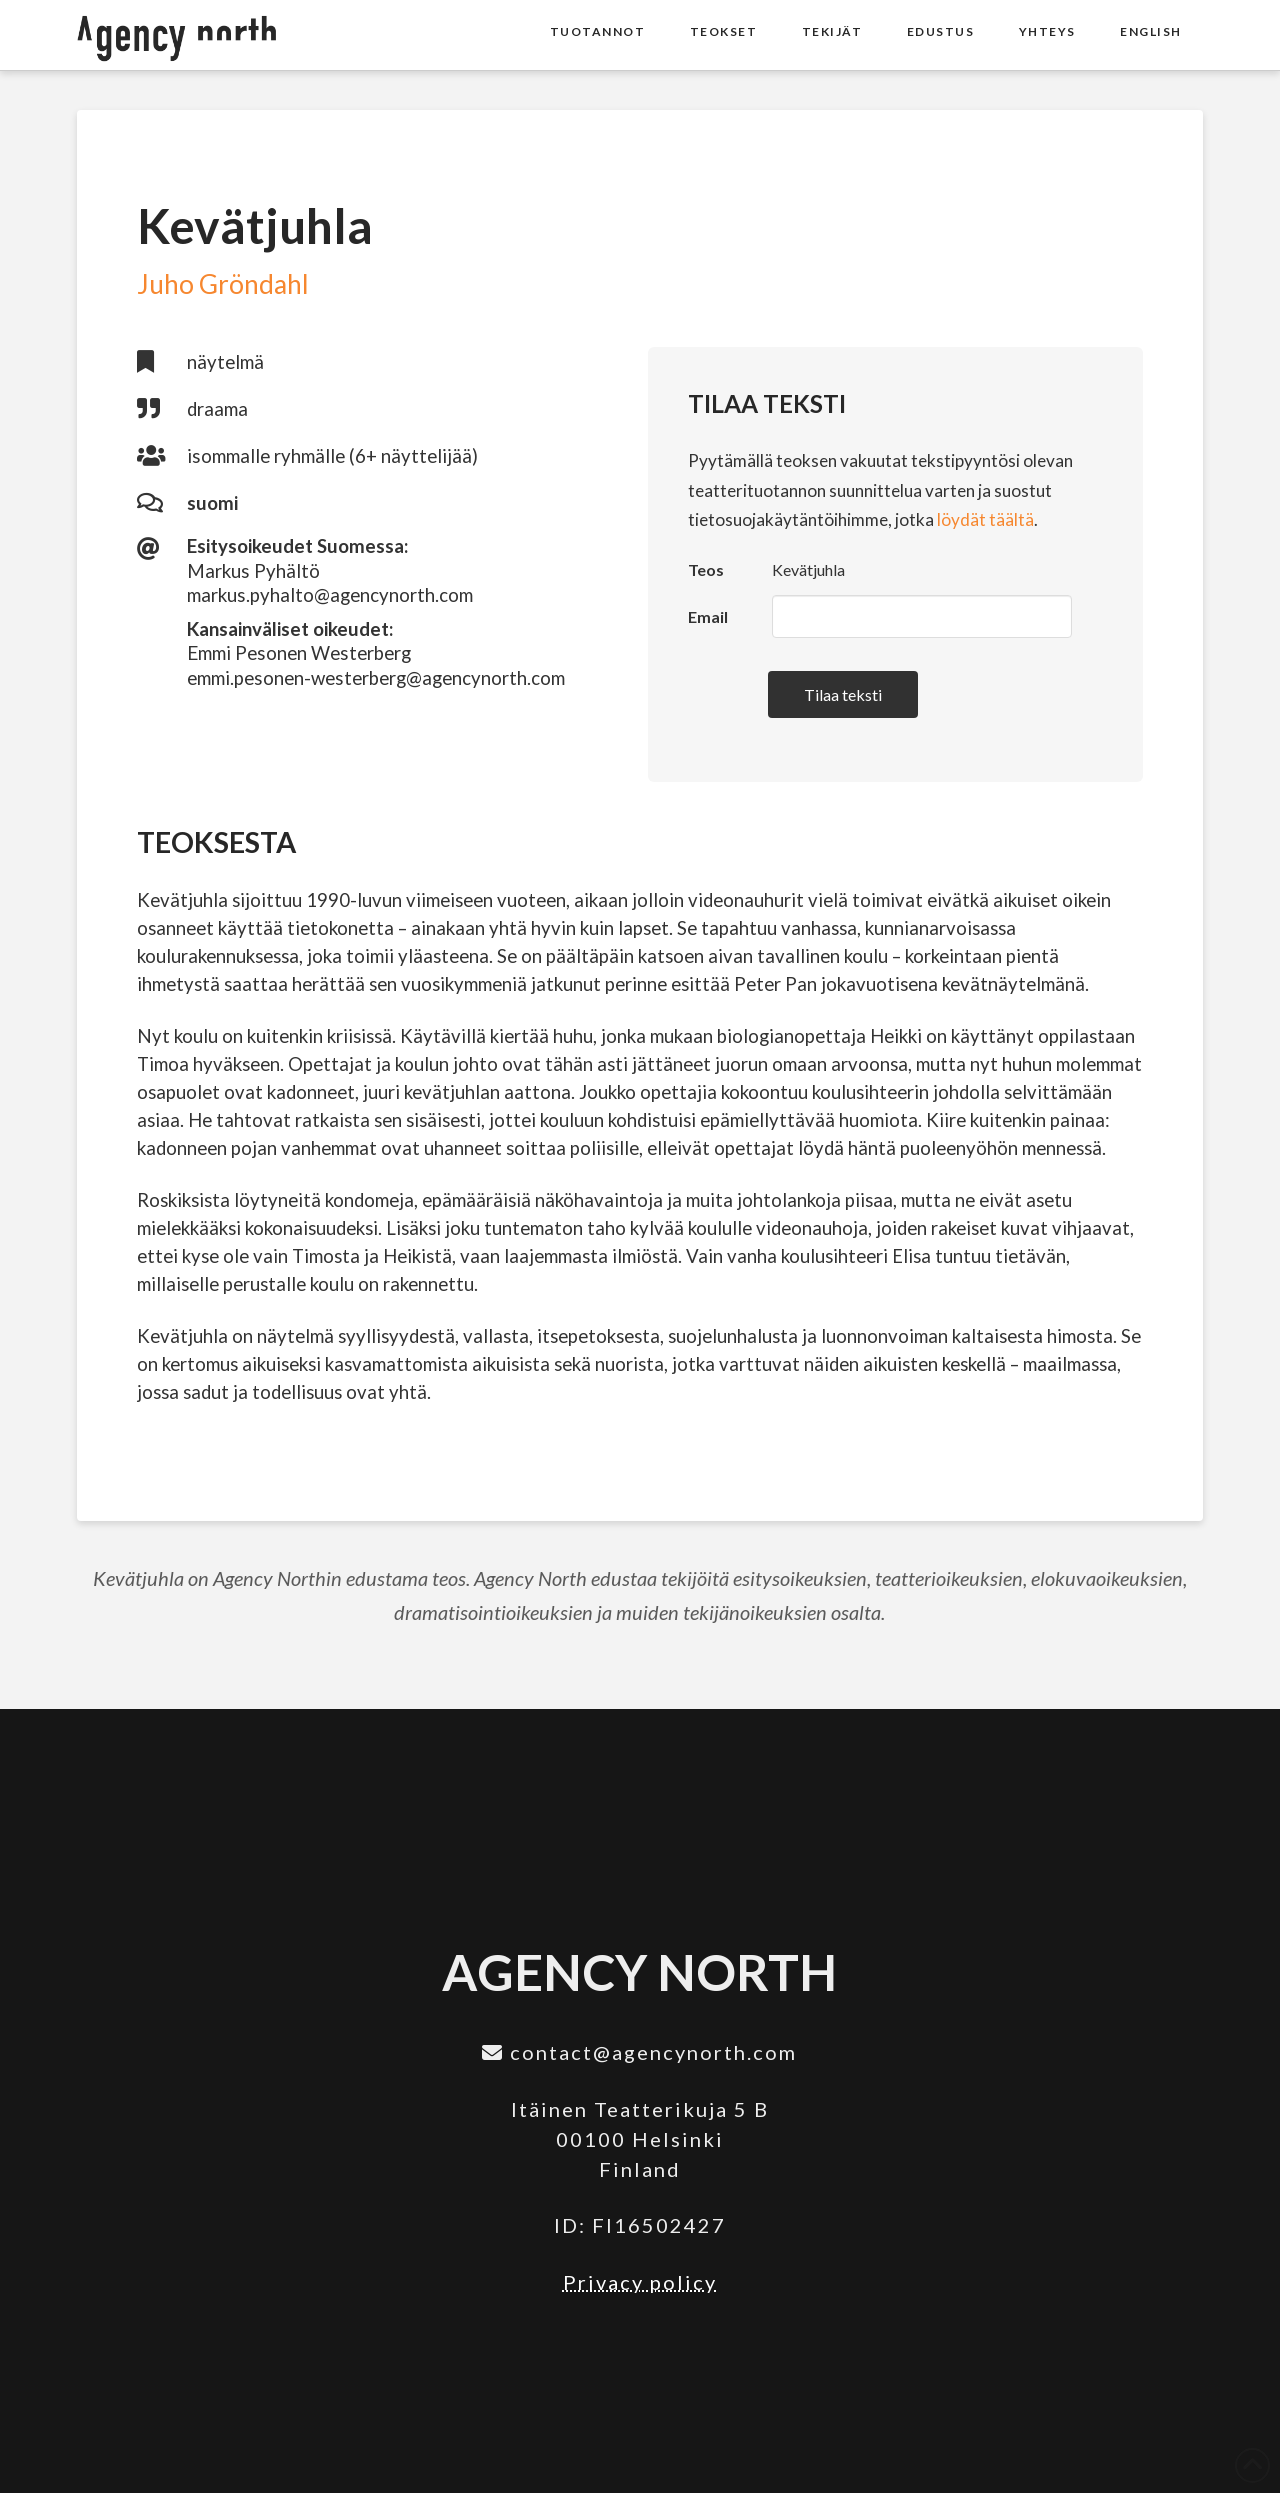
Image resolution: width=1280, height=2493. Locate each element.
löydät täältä (985, 519)
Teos (706, 569)
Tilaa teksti (843, 694)
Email (708, 616)
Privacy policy (640, 2282)
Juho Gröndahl (223, 284)
